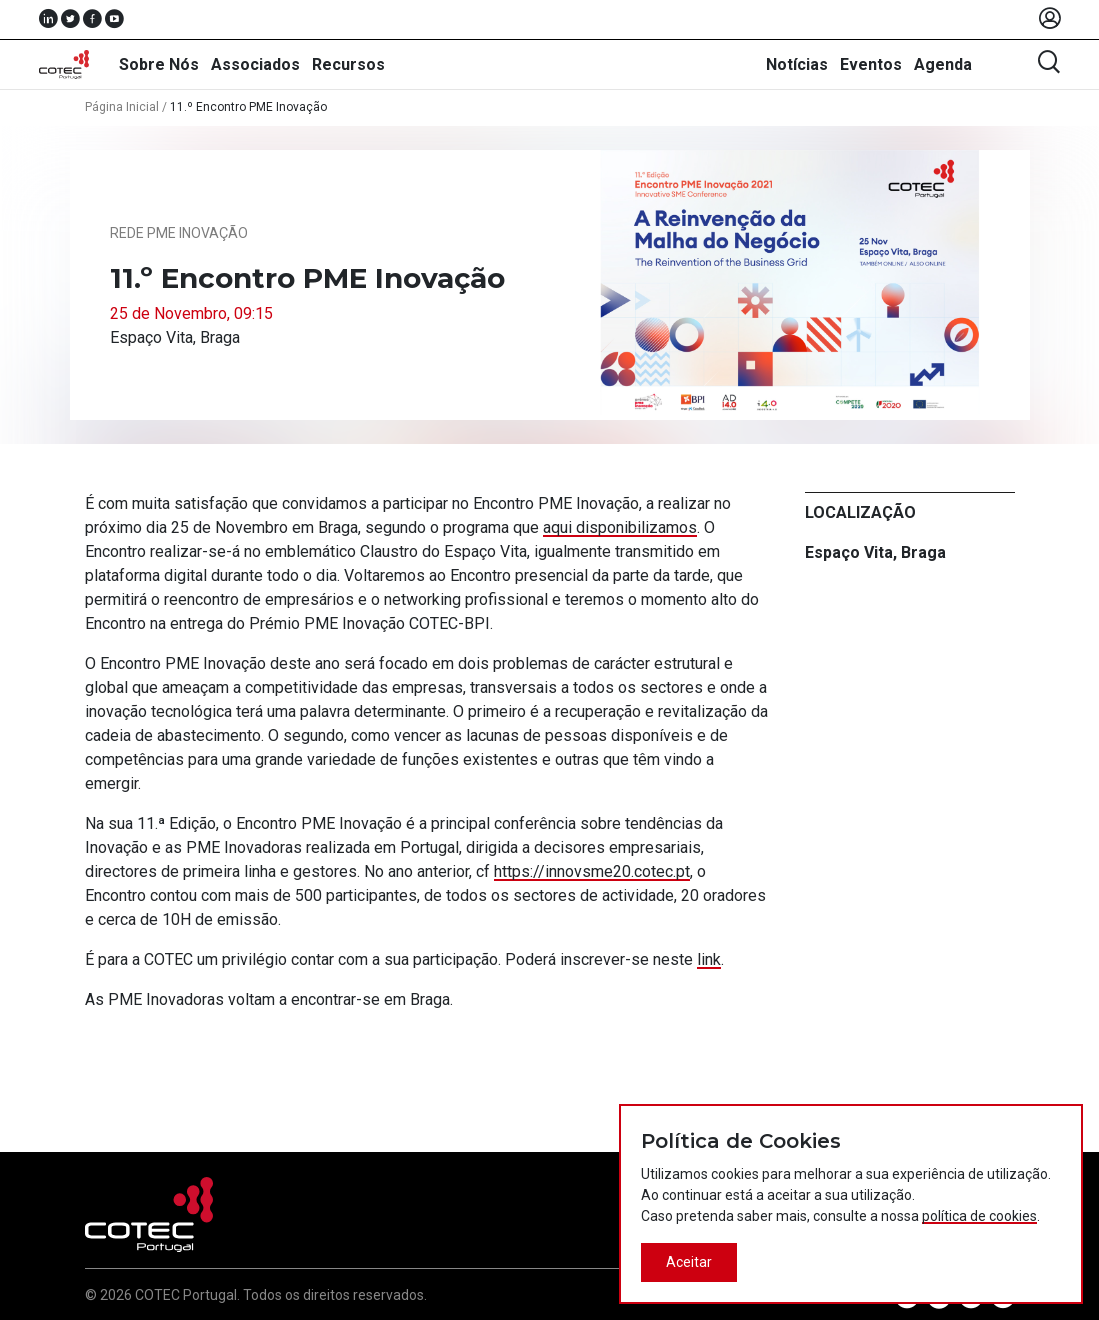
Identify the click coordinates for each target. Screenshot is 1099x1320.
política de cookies (979, 1216)
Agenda (943, 64)
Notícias (797, 64)
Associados (255, 64)
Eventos (871, 64)
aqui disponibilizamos (620, 527)
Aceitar (689, 1262)
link (709, 959)
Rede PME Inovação (179, 233)
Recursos (348, 64)
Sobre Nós (159, 64)
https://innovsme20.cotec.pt (592, 871)
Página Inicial (122, 107)
